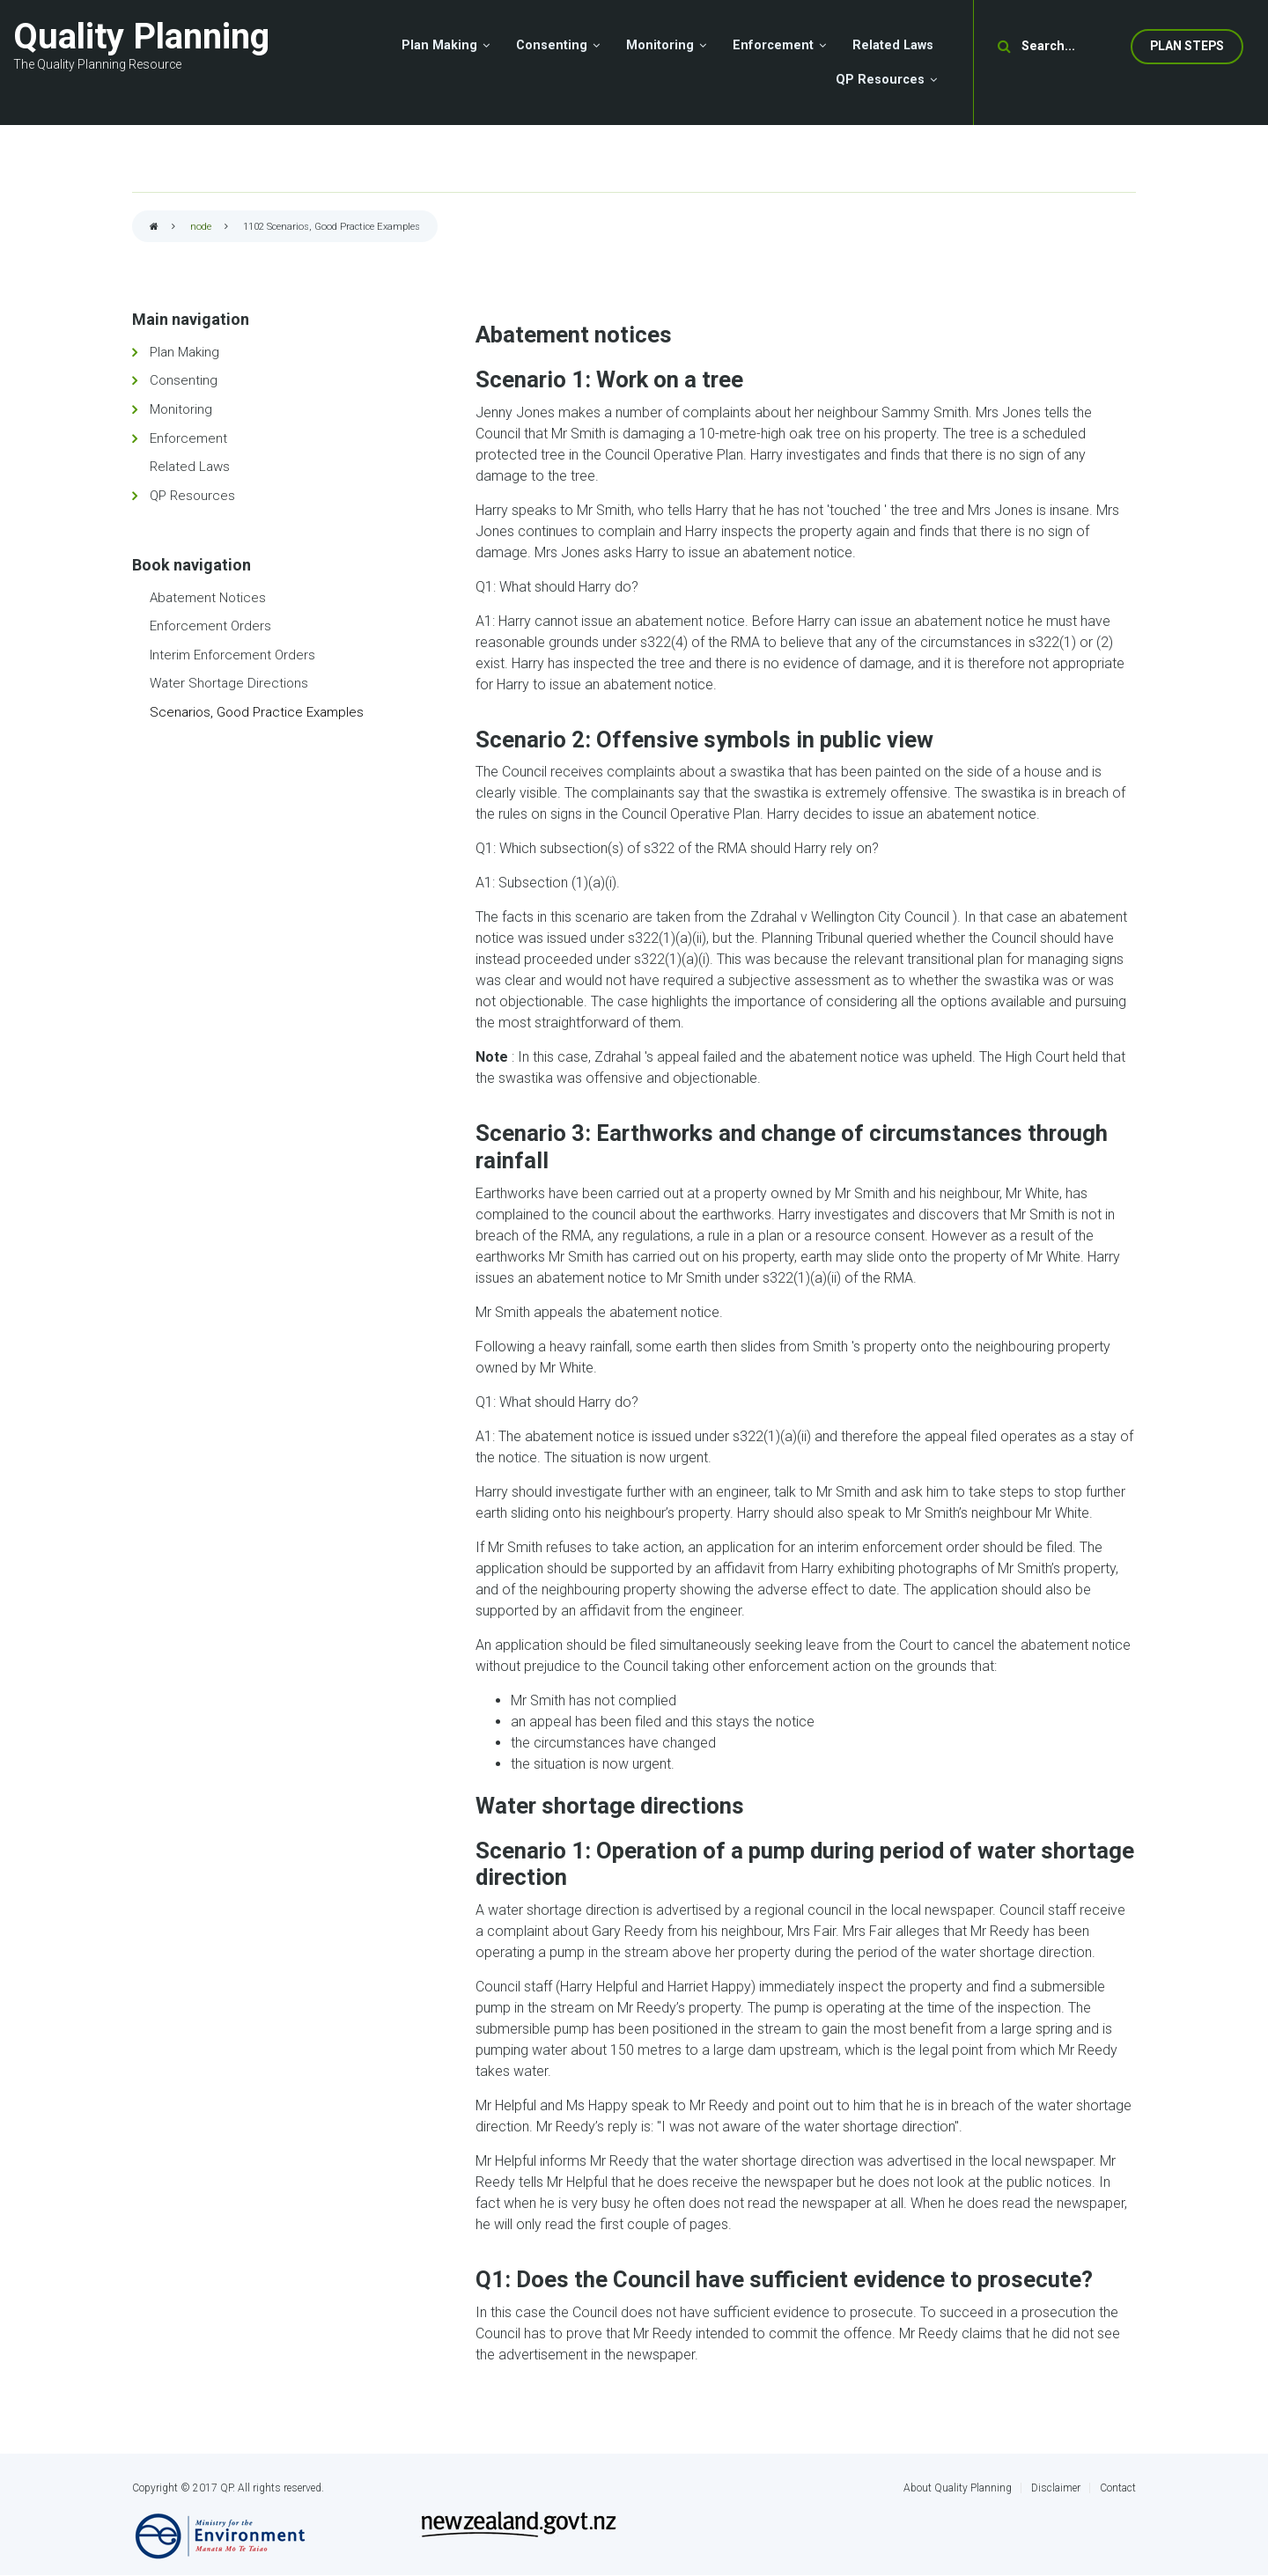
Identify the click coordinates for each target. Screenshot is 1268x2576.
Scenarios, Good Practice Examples (257, 712)
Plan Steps (1187, 46)
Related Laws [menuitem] (892, 45)
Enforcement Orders (210, 626)
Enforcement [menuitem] (773, 45)
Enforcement (188, 438)
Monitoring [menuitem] (660, 45)
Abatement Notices (208, 598)
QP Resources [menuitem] (880, 79)
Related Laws (190, 467)
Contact (1118, 2488)
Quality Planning (141, 36)
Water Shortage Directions (229, 683)
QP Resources (192, 496)
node (200, 226)
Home (154, 227)
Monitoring (181, 409)
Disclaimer (1055, 2488)
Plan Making (184, 352)
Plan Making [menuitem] (439, 45)
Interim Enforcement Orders (232, 655)
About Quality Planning (957, 2488)
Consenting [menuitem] (551, 45)
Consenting (183, 380)
